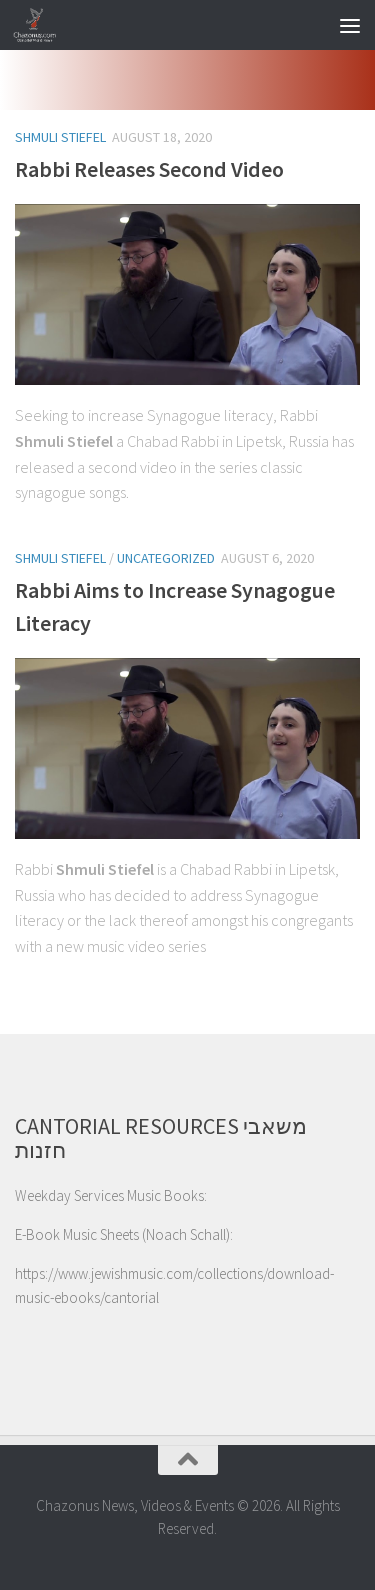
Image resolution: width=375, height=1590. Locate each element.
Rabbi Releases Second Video (149, 169)
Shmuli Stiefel (60, 137)
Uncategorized (166, 558)
